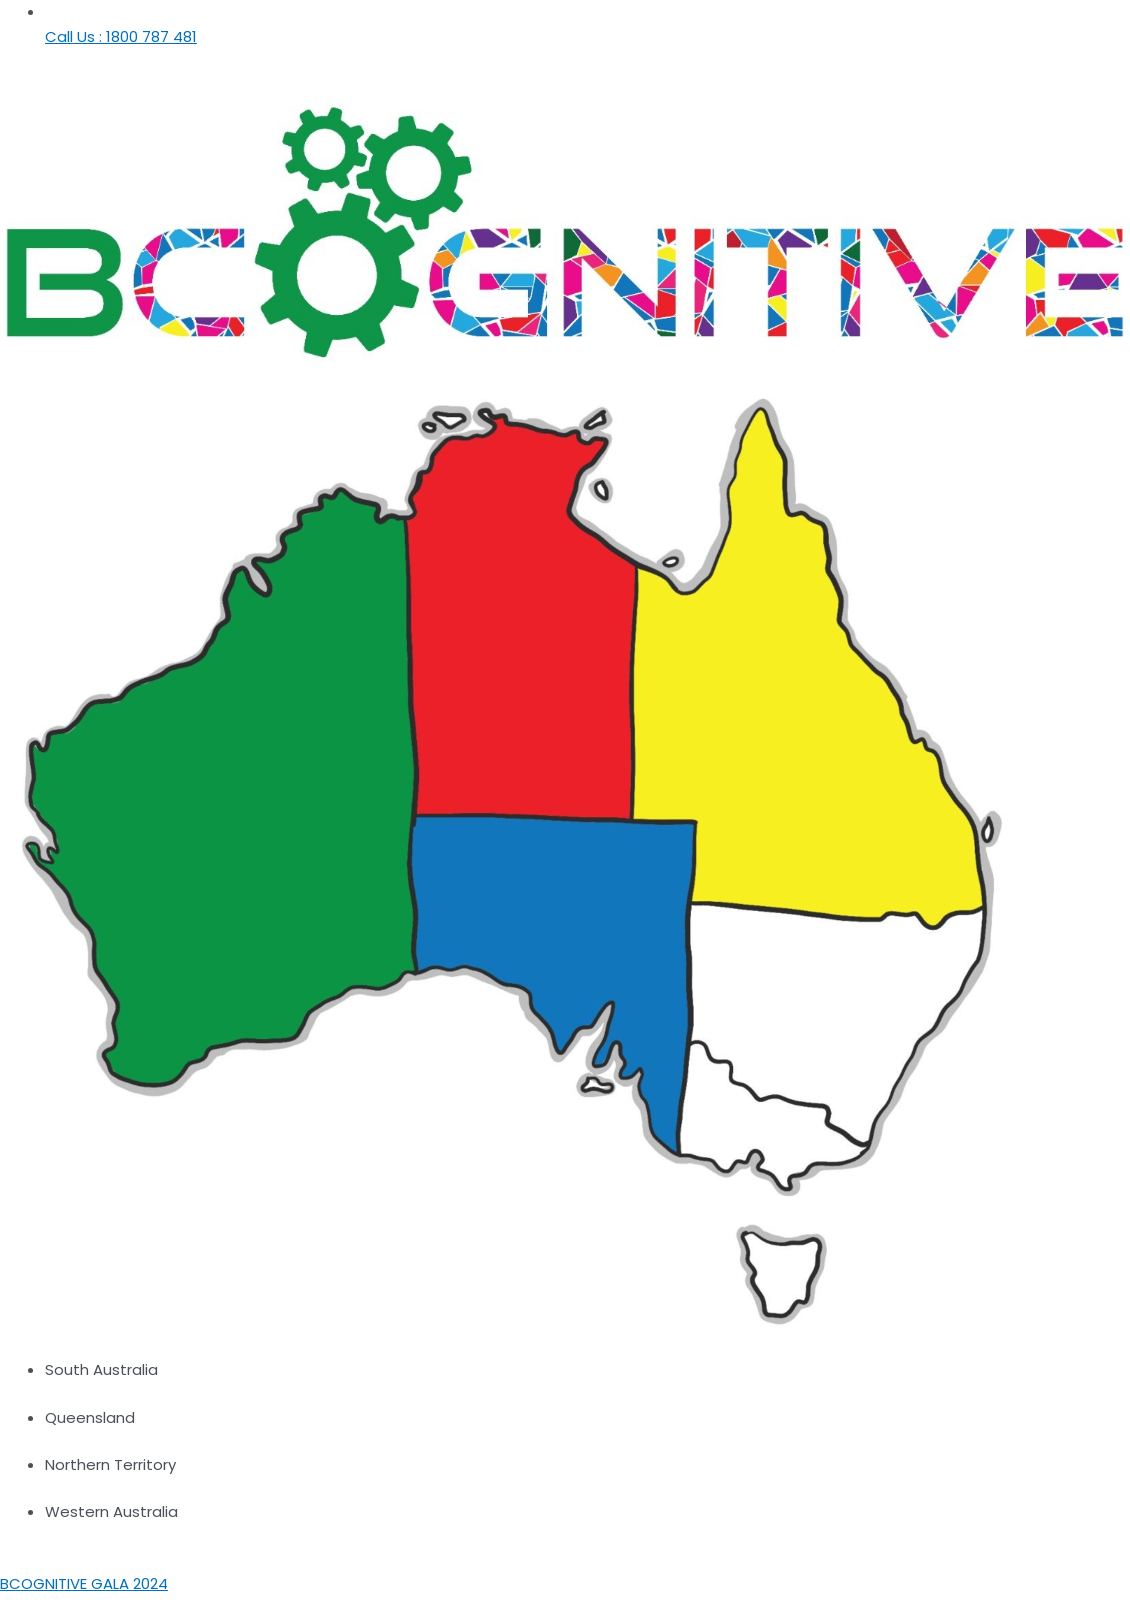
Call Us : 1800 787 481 (121, 36)
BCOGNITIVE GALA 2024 (84, 1583)
